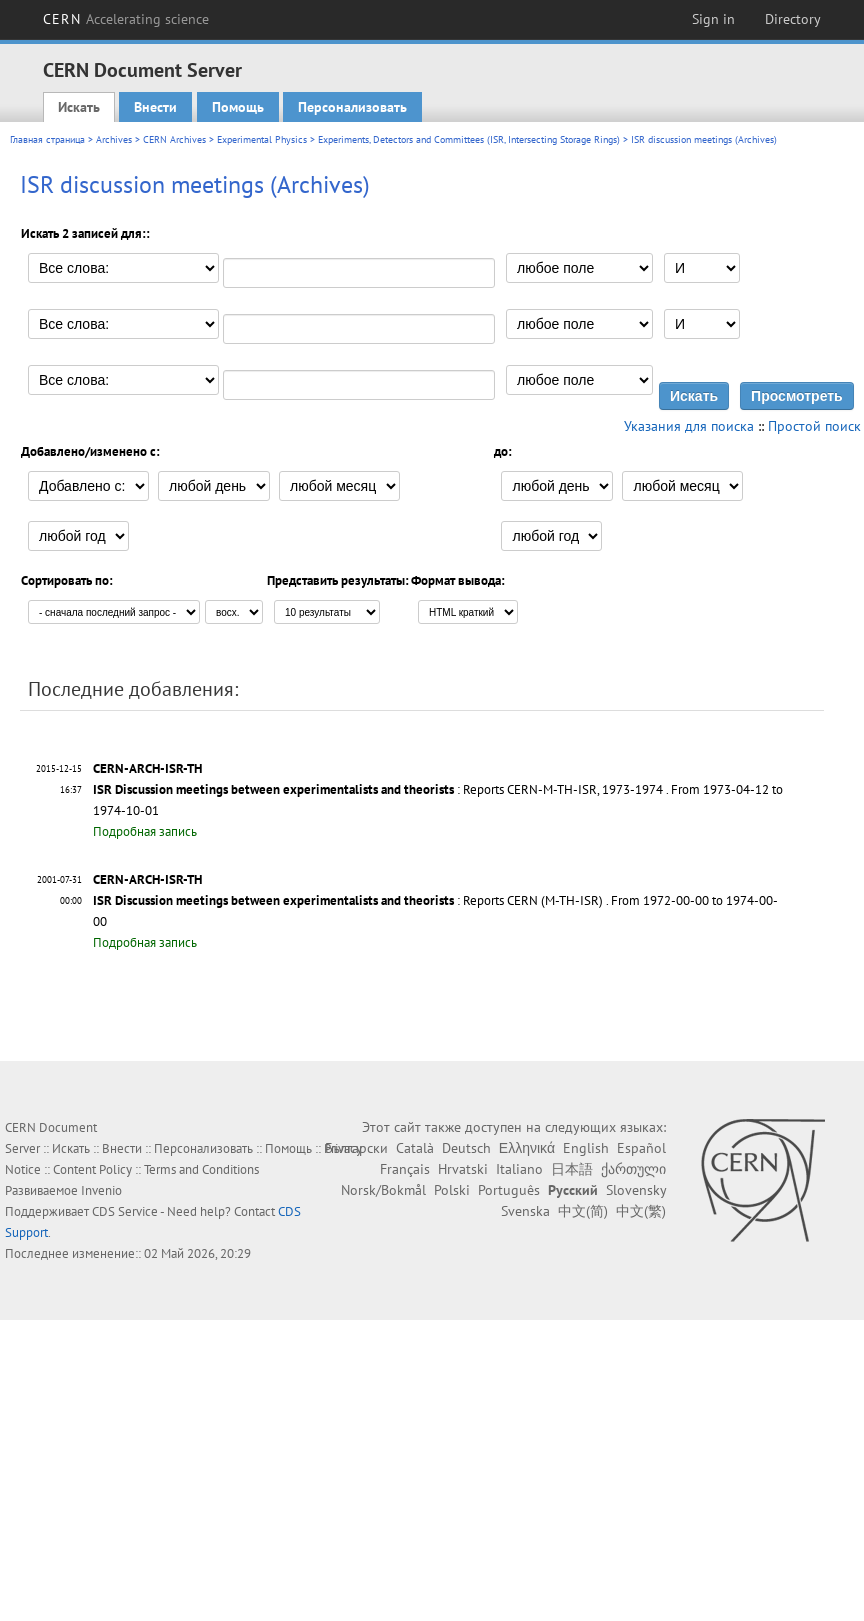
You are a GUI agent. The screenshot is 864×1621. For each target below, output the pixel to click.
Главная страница (47, 139)
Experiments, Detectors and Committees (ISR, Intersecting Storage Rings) (469, 139)
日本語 (572, 1169)
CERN (126, 19)
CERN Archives (174, 139)
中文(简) (583, 1211)
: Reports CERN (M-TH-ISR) (348, 900)
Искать (79, 107)
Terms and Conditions (201, 1169)
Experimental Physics (262, 139)
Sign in (713, 19)
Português (509, 1190)
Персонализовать (352, 107)
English (586, 1148)
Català (415, 1148)
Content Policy (92, 1169)
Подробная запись (145, 831)
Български (356, 1148)
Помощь (238, 107)
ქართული (633, 1169)
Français (405, 1169)
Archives (114, 139)
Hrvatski (463, 1169)
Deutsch (466, 1148)
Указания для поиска (689, 426)
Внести (155, 107)
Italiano (519, 1169)
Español (641, 1148)
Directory (793, 19)
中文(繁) (641, 1211)
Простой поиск (814, 426)
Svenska (525, 1211)
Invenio (101, 1190)
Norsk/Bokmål (383, 1190)
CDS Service (125, 1211)
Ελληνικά (527, 1148)
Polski (452, 1190)
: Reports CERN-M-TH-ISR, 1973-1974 (378, 789)
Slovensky (636, 1190)
